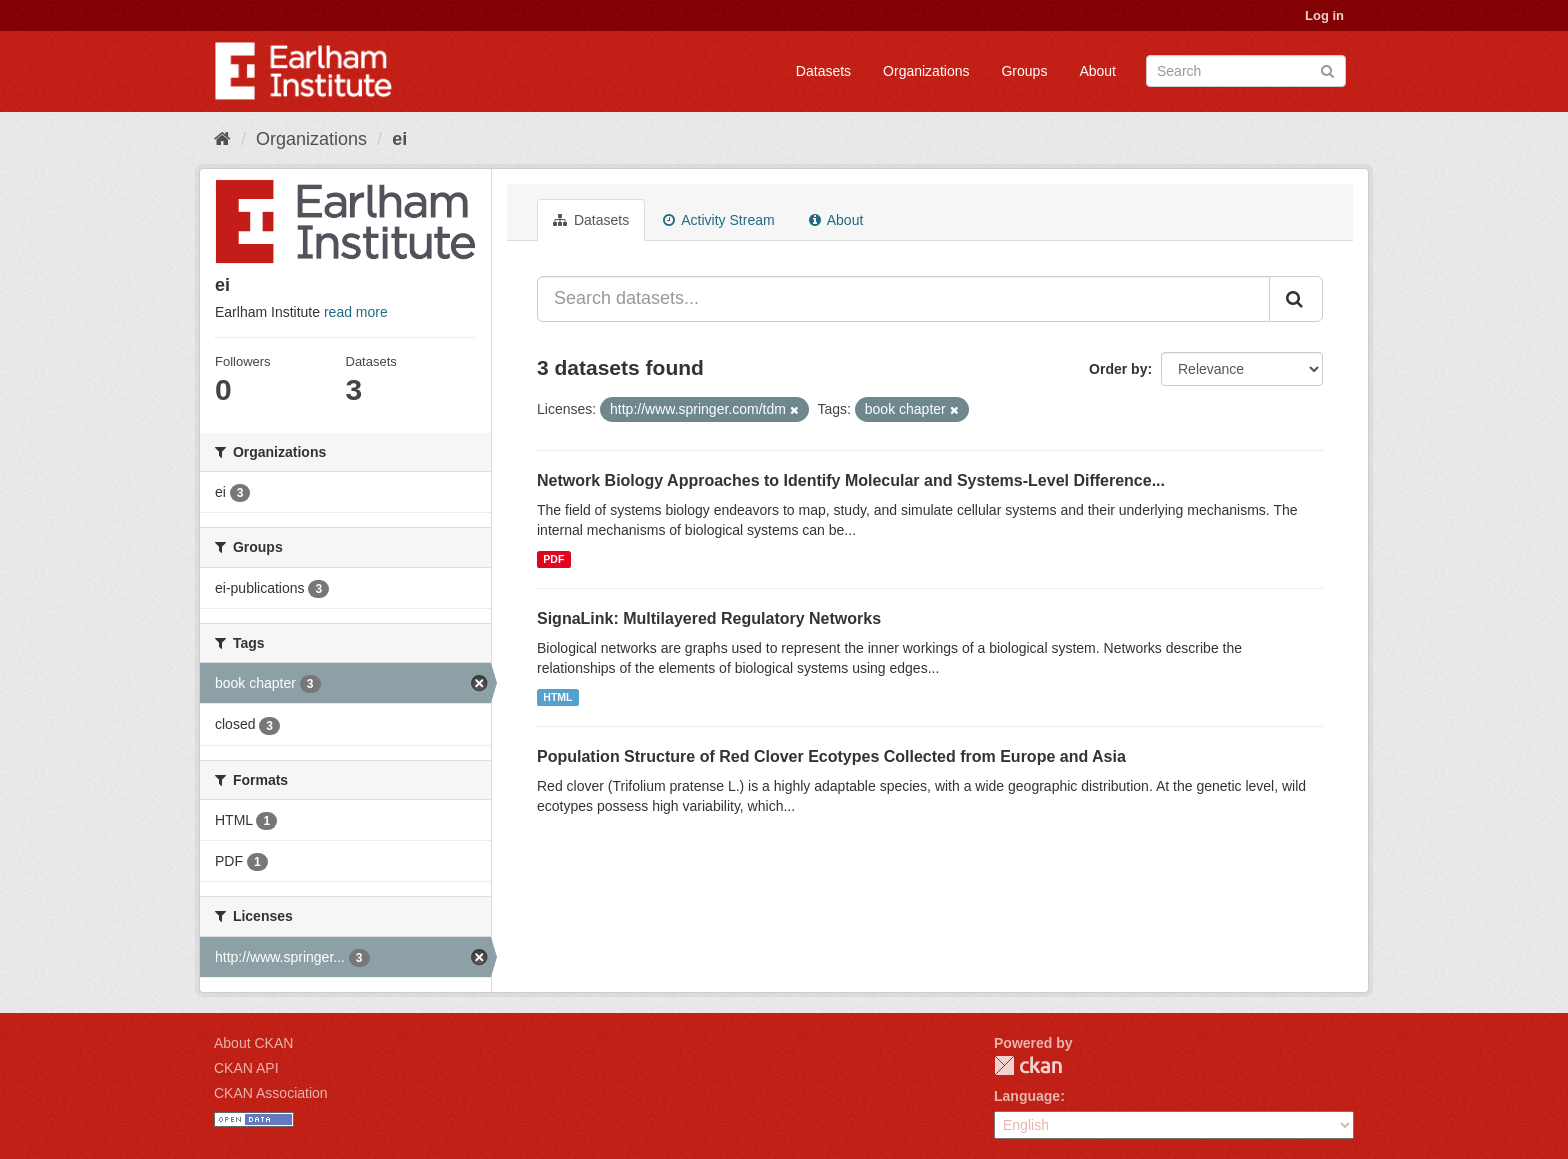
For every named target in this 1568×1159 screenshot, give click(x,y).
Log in (1324, 15)
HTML (557, 697)
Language (1027, 1096)
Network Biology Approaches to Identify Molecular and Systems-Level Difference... (851, 480)
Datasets (823, 71)
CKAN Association (271, 1093)
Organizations (926, 71)
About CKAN (253, 1043)
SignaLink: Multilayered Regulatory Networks (709, 618)
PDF (553, 559)
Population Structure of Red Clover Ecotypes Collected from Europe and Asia (831, 756)
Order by (1118, 369)
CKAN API (246, 1068)
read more (356, 312)
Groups (1024, 71)
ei (399, 139)
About (1097, 71)
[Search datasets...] (903, 299)
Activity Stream (718, 220)
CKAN (1028, 1065)
